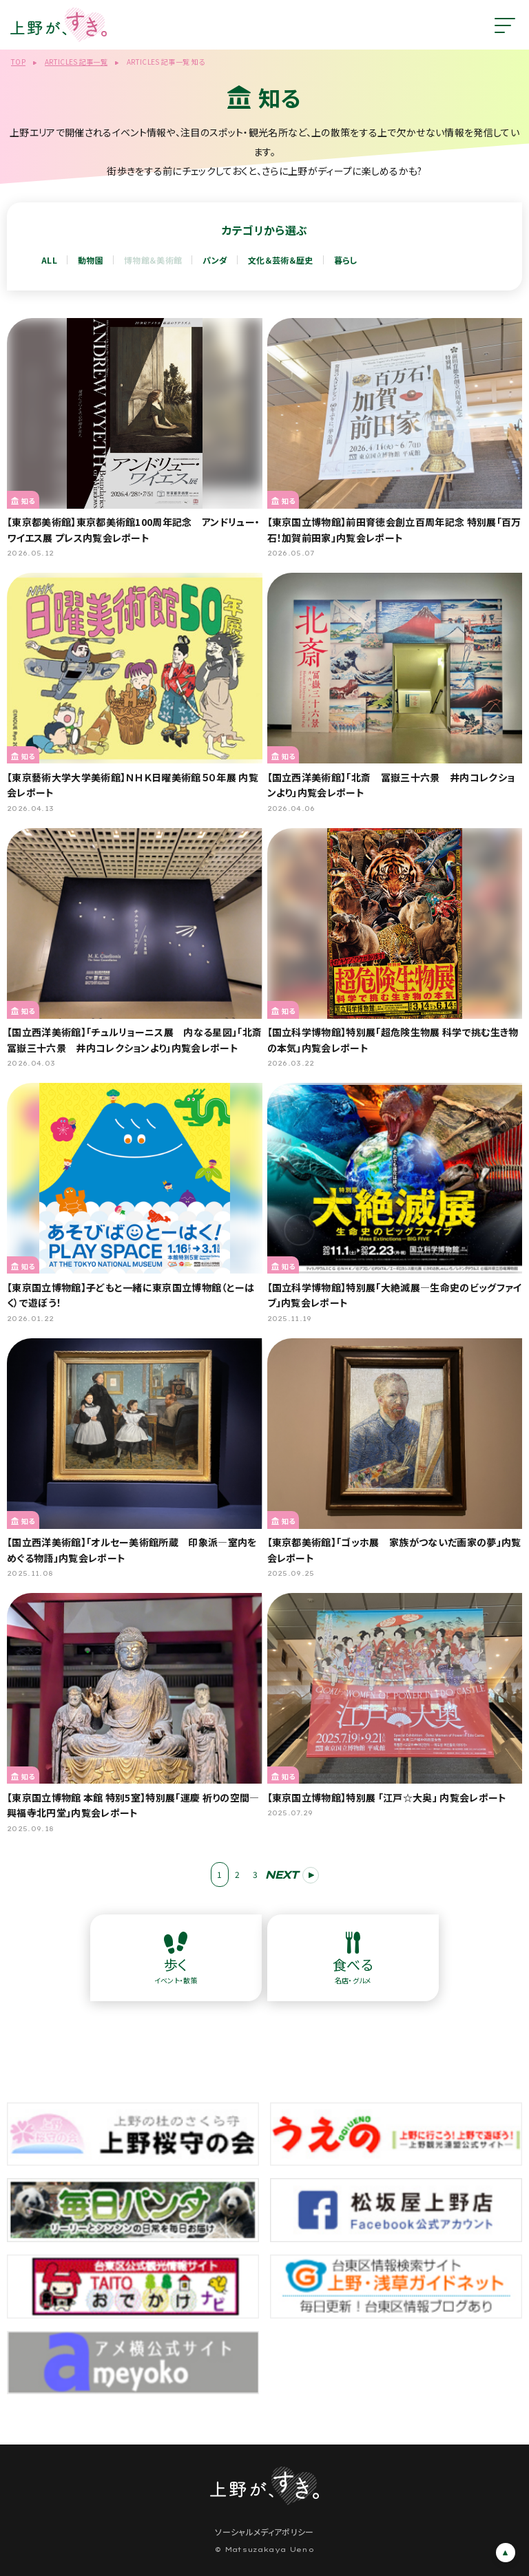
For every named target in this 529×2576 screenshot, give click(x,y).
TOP (18, 61)
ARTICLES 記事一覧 (76, 61)
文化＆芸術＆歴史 (280, 260)
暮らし (346, 260)
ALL (49, 260)
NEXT (281, 1874)
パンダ (215, 260)
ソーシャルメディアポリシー (264, 2531)
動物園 (90, 260)
